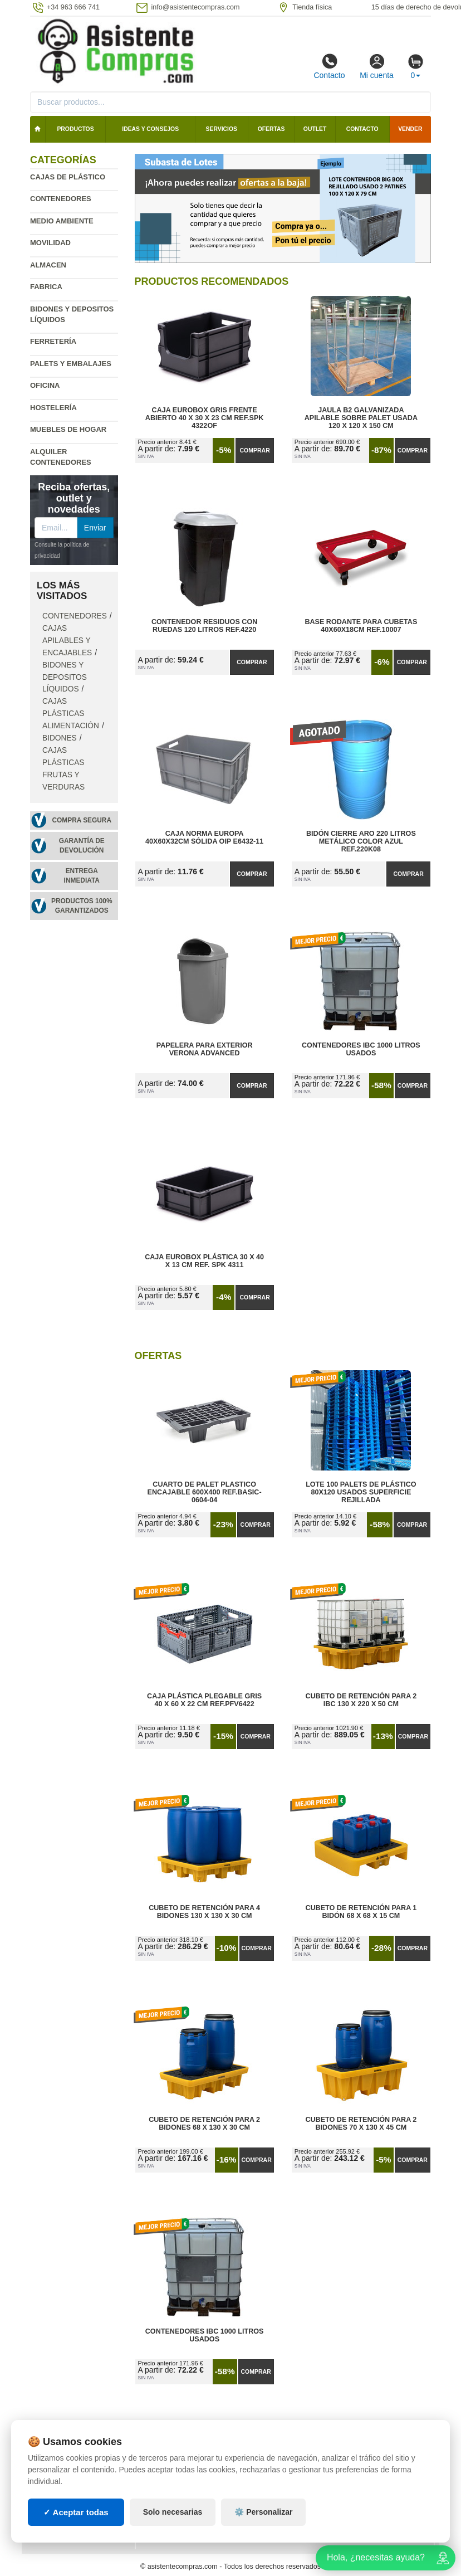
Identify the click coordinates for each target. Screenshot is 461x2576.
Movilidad (50, 242)
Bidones (59, 738)
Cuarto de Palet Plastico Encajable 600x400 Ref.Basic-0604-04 (205, 1492)
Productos (75, 129)
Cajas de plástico (67, 177)
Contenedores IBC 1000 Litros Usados (361, 1049)
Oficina (45, 385)
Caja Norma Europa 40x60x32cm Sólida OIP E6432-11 (204, 837)
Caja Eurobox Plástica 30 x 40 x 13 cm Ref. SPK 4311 (204, 1261)
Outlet (315, 129)
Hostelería (53, 407)
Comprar (255, 450)
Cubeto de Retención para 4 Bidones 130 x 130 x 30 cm (204, 1912)
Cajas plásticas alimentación (70, 713)
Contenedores (60, 198)
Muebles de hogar (68, 429)
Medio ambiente (62, 221)
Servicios (221, 129)
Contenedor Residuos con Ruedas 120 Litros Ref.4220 (204, 626)
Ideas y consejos (150, 129)
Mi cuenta (377, 66)
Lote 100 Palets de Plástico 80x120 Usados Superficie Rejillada (361, 1492)
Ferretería (53, 341)
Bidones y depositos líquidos (64, 677)
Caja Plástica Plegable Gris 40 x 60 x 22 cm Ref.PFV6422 (204, 1700)
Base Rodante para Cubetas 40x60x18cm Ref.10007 (361, 626)
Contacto (329, 66)
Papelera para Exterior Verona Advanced (204, 1049)
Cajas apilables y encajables (67, 640)
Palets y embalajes (70, 363)
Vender (410, 129)
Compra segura (81, 820)
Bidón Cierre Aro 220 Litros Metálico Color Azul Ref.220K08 (361, 841)
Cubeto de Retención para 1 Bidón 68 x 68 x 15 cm (360, 1912)
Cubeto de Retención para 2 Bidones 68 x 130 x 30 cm (204, 2123)
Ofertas (271, 129)
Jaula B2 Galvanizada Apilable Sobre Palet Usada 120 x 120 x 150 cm (361, 418)
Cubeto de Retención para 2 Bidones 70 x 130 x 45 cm (360, 2123)
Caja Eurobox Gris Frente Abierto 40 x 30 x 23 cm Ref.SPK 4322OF (204, 418)
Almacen (48, 265)
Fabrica (46, 287)
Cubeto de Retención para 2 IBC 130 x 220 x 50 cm (360, 1700)
